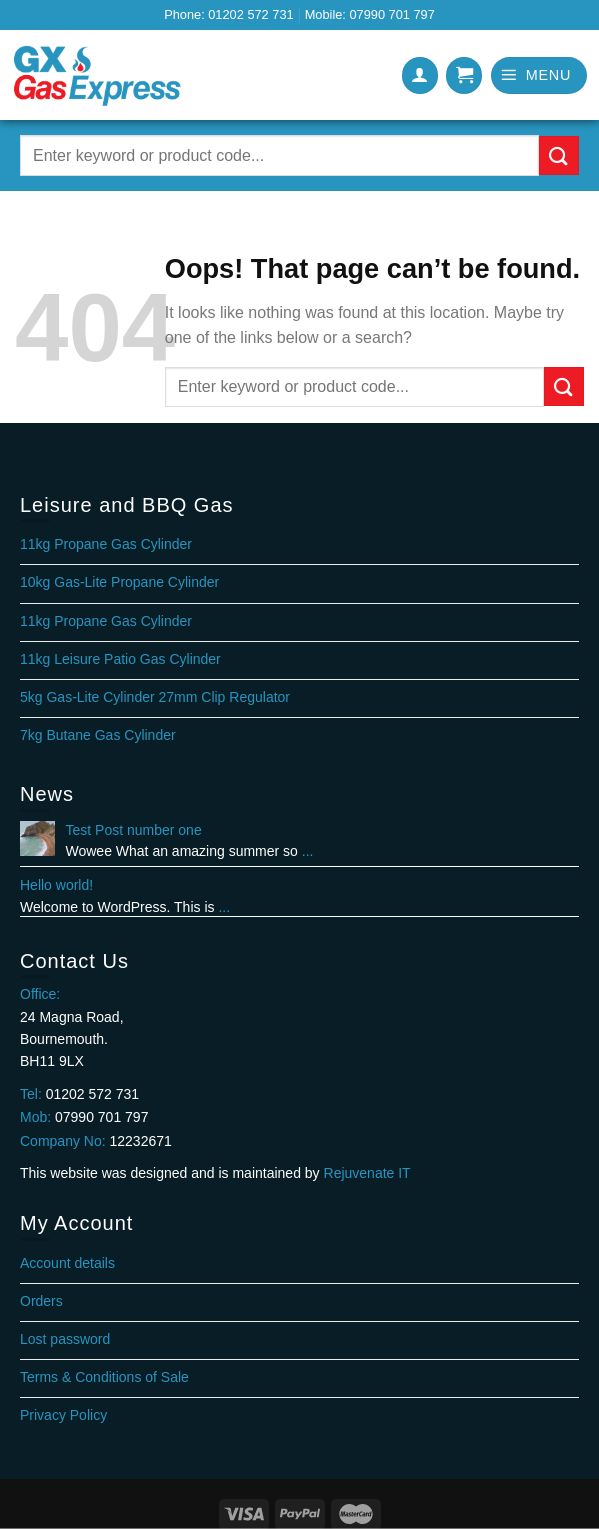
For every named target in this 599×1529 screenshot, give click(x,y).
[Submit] (559, 155)
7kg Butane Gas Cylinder (98, 735)
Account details (67, 1263)
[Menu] (539, 75)
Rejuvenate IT (367, 1173)
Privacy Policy (63, 1415)
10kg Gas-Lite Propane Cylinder (119, 582)
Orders (41, 1301)
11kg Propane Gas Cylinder (106, 544)
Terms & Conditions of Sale (104, 1377)
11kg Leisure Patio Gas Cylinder (120, 659)
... (308, 851)
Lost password (65, 1339)
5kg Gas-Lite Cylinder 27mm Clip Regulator (155, 697)
